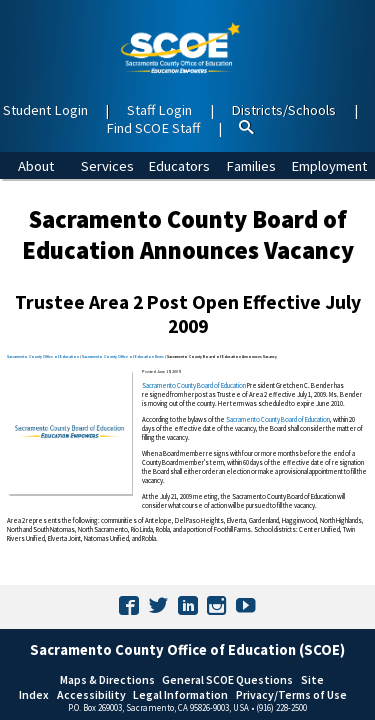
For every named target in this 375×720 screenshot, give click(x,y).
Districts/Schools (283, 110)
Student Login (45, 110)
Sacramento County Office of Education (43, 356)
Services (107, 166)
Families (251, 166)
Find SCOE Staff (153, 128)
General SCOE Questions (227, 679)
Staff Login (159, 110)
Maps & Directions (107, 679)
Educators (179, 166)
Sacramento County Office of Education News (123, 356)
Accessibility (91, 694)
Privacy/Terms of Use (291, 694)
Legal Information (180, 694)
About (36, 166)
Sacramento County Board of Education (194, 385)
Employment (329, 166)
